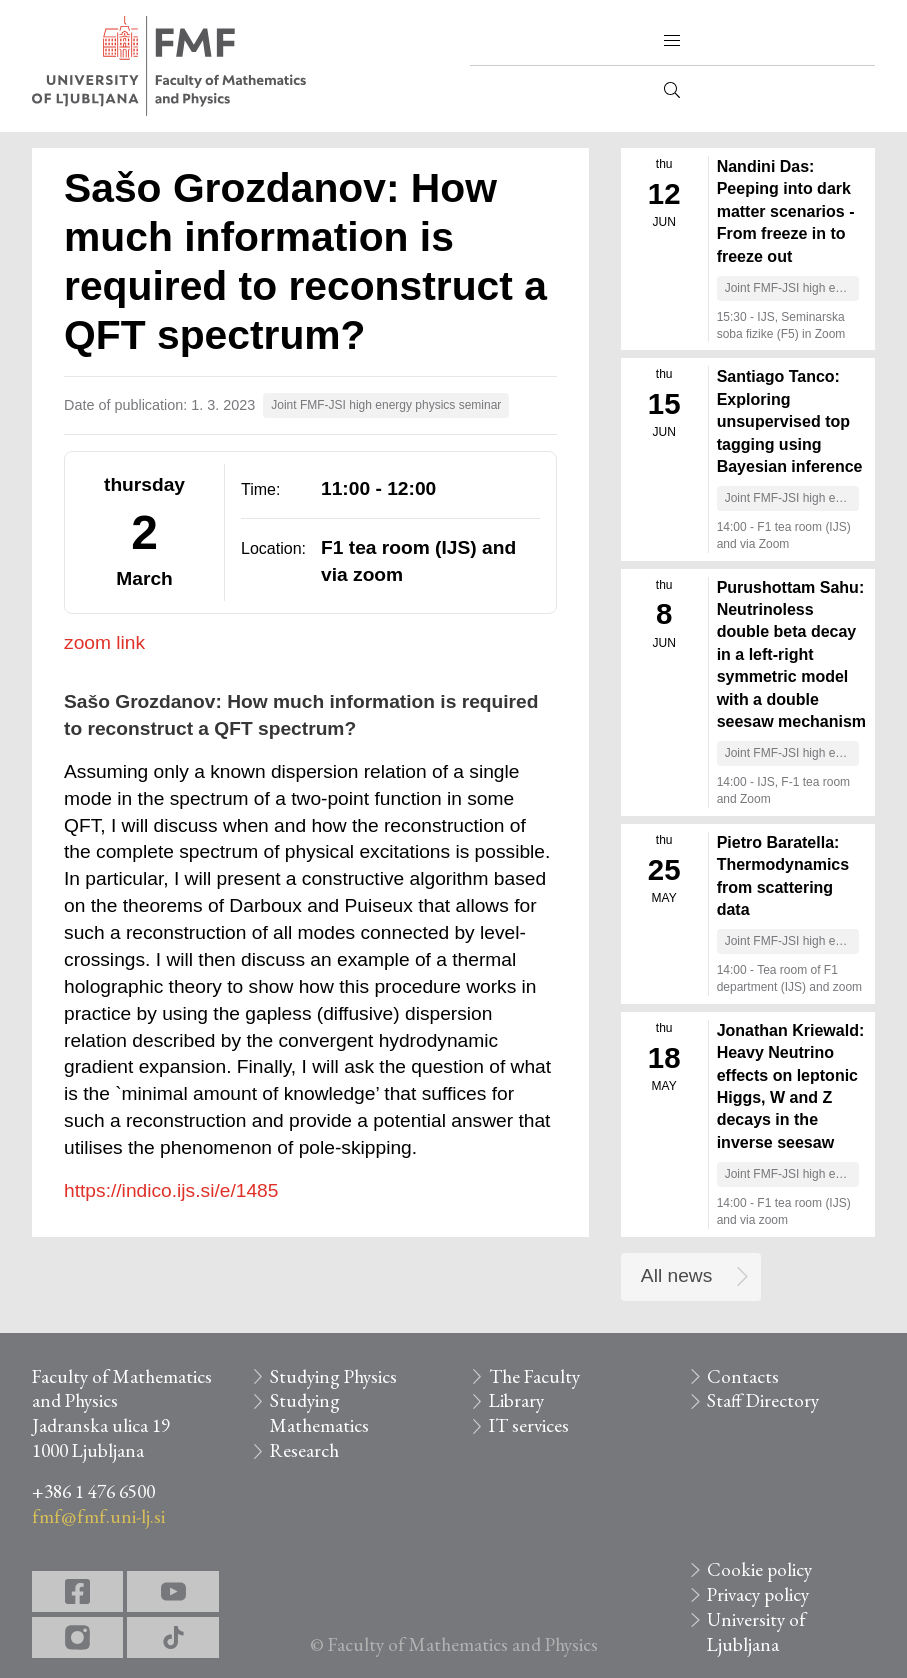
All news (676, 1275)
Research (304, 1450)
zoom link (104, 642)
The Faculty (534, 1376)
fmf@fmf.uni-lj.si (98, 1516)
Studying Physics (333, 1376)
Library (516, 1400)
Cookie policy (759, 1569)
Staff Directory (763, 1400)
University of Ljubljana (756, 1632)
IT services (529, 1425)
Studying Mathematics (319, 1413)
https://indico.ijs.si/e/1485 (171, 1190)
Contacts (743, 1376)
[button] (672, 41)
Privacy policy (758, 1594)
